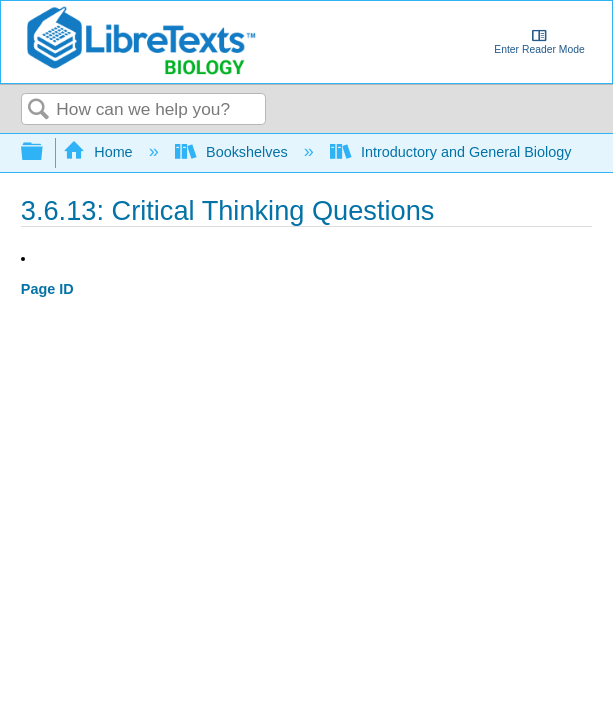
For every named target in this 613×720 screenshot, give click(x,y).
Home (100, 152)
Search (39, 110)
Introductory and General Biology (453, 152)
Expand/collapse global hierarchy (45, 152)
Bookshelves (233, 152)
